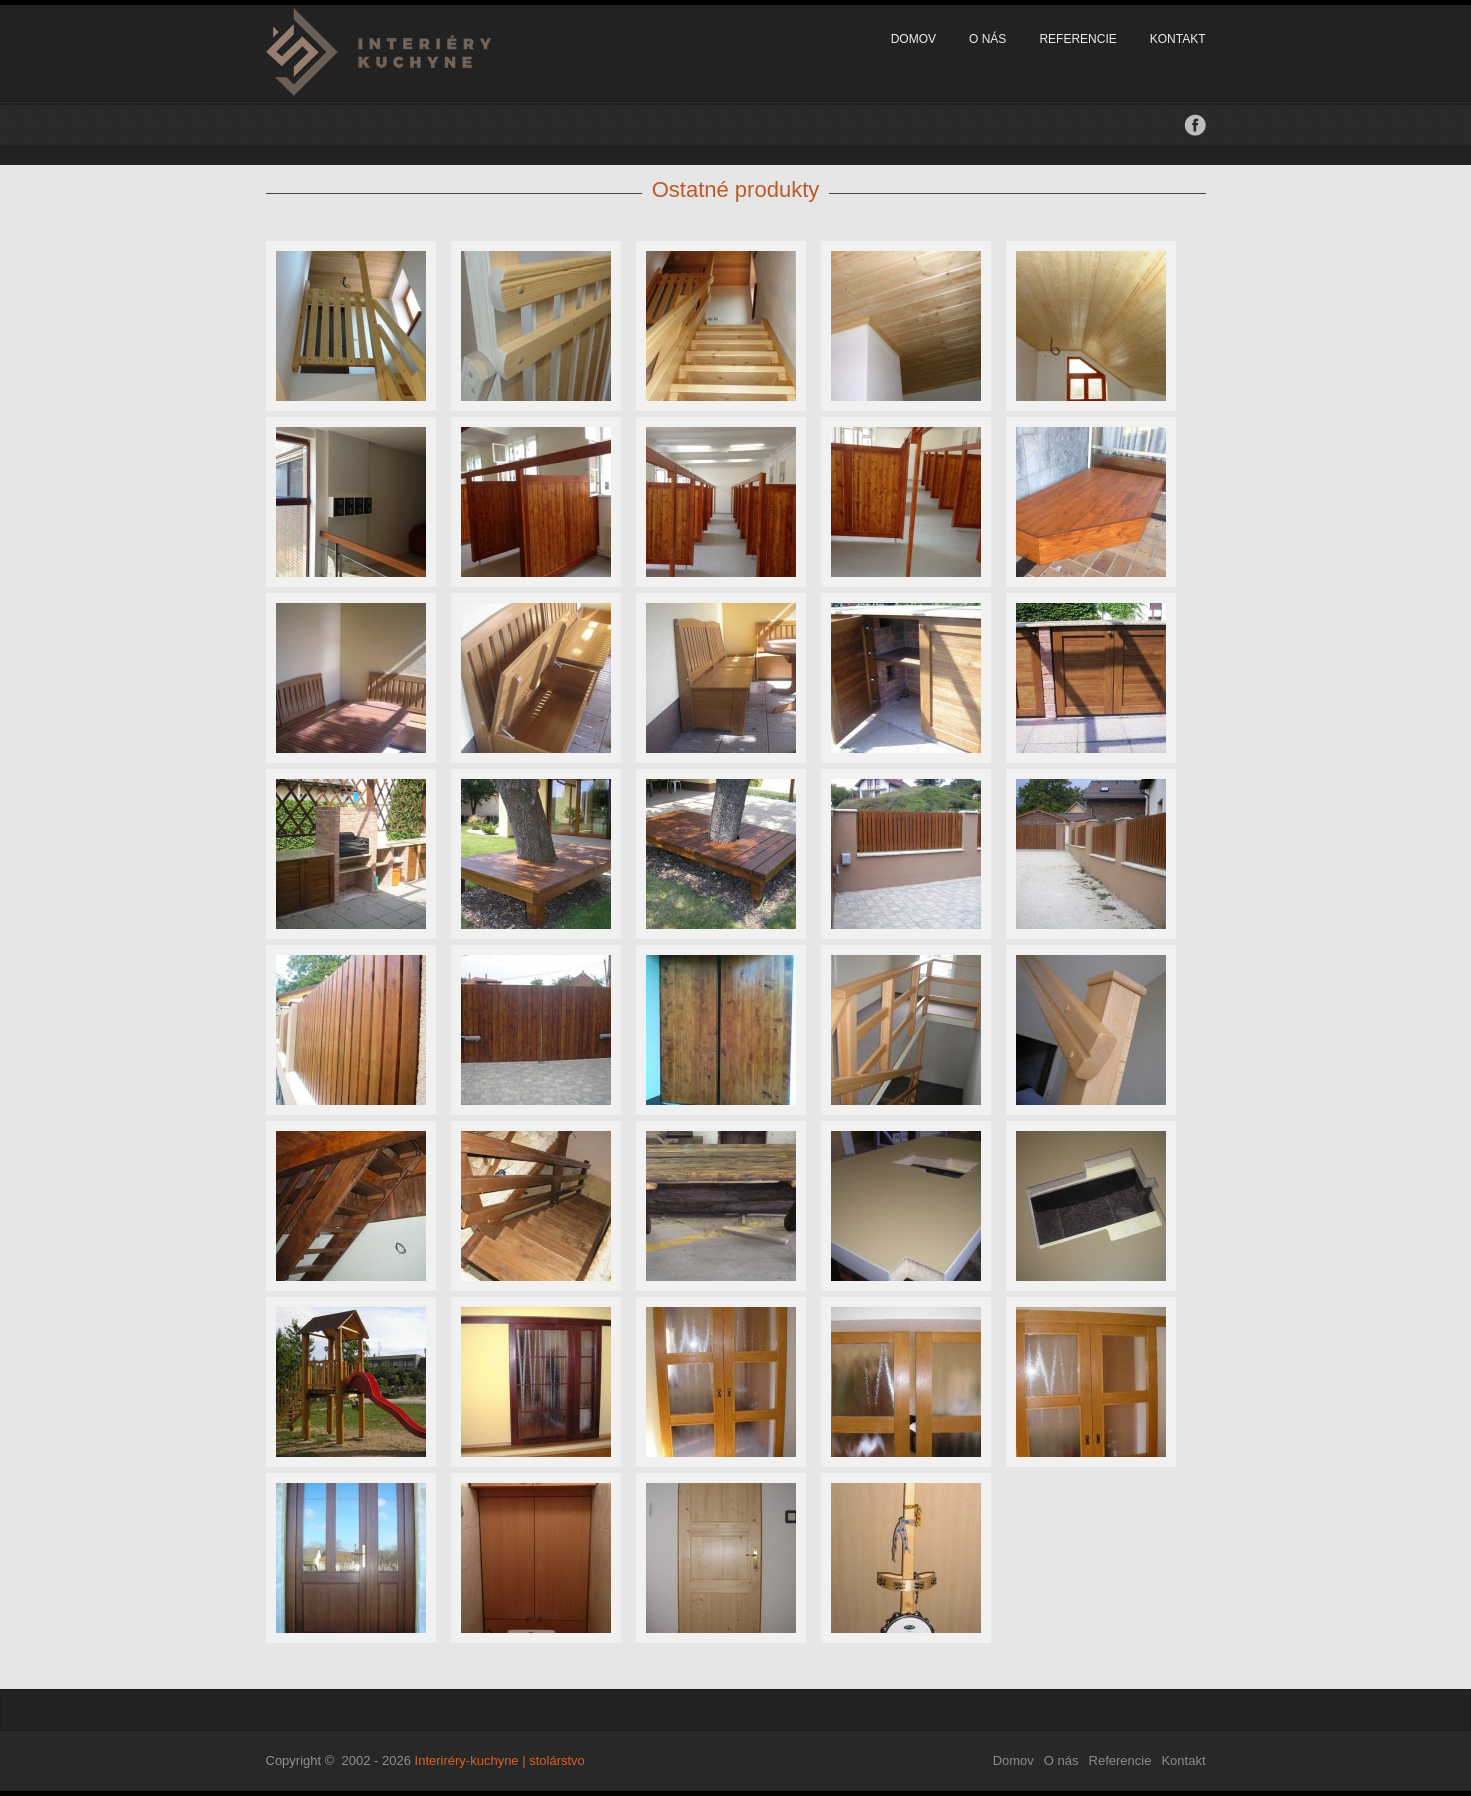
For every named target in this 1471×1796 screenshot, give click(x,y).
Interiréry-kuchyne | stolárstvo (500, 1760)
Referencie (1077, 39)
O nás (987, 39)
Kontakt (1178, 39)
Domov (913, 39)
